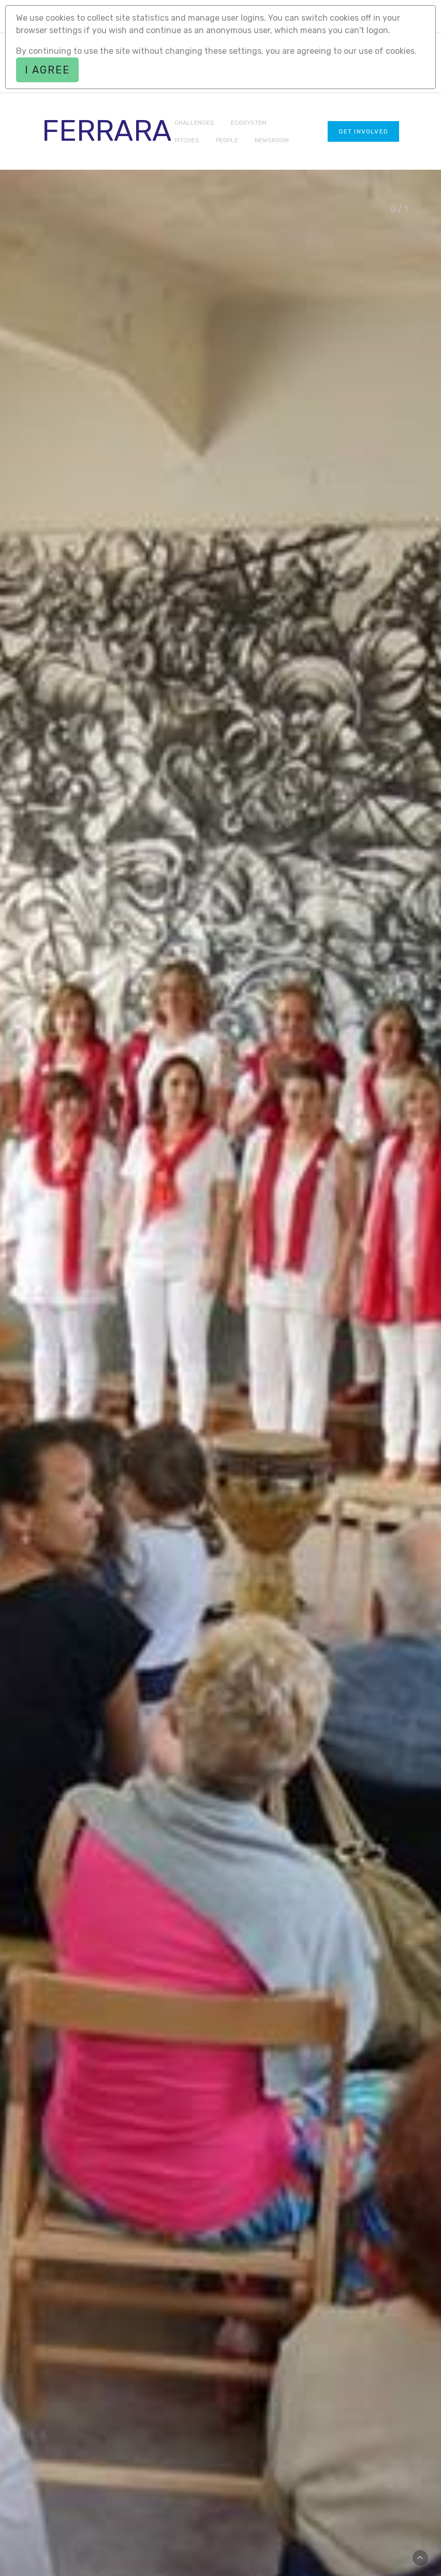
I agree (47, 70)
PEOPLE (227, 140)
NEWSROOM (272, 140)
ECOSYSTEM (249, 122)
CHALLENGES (194, 122)
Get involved (363, 131)
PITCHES (186, 140)
